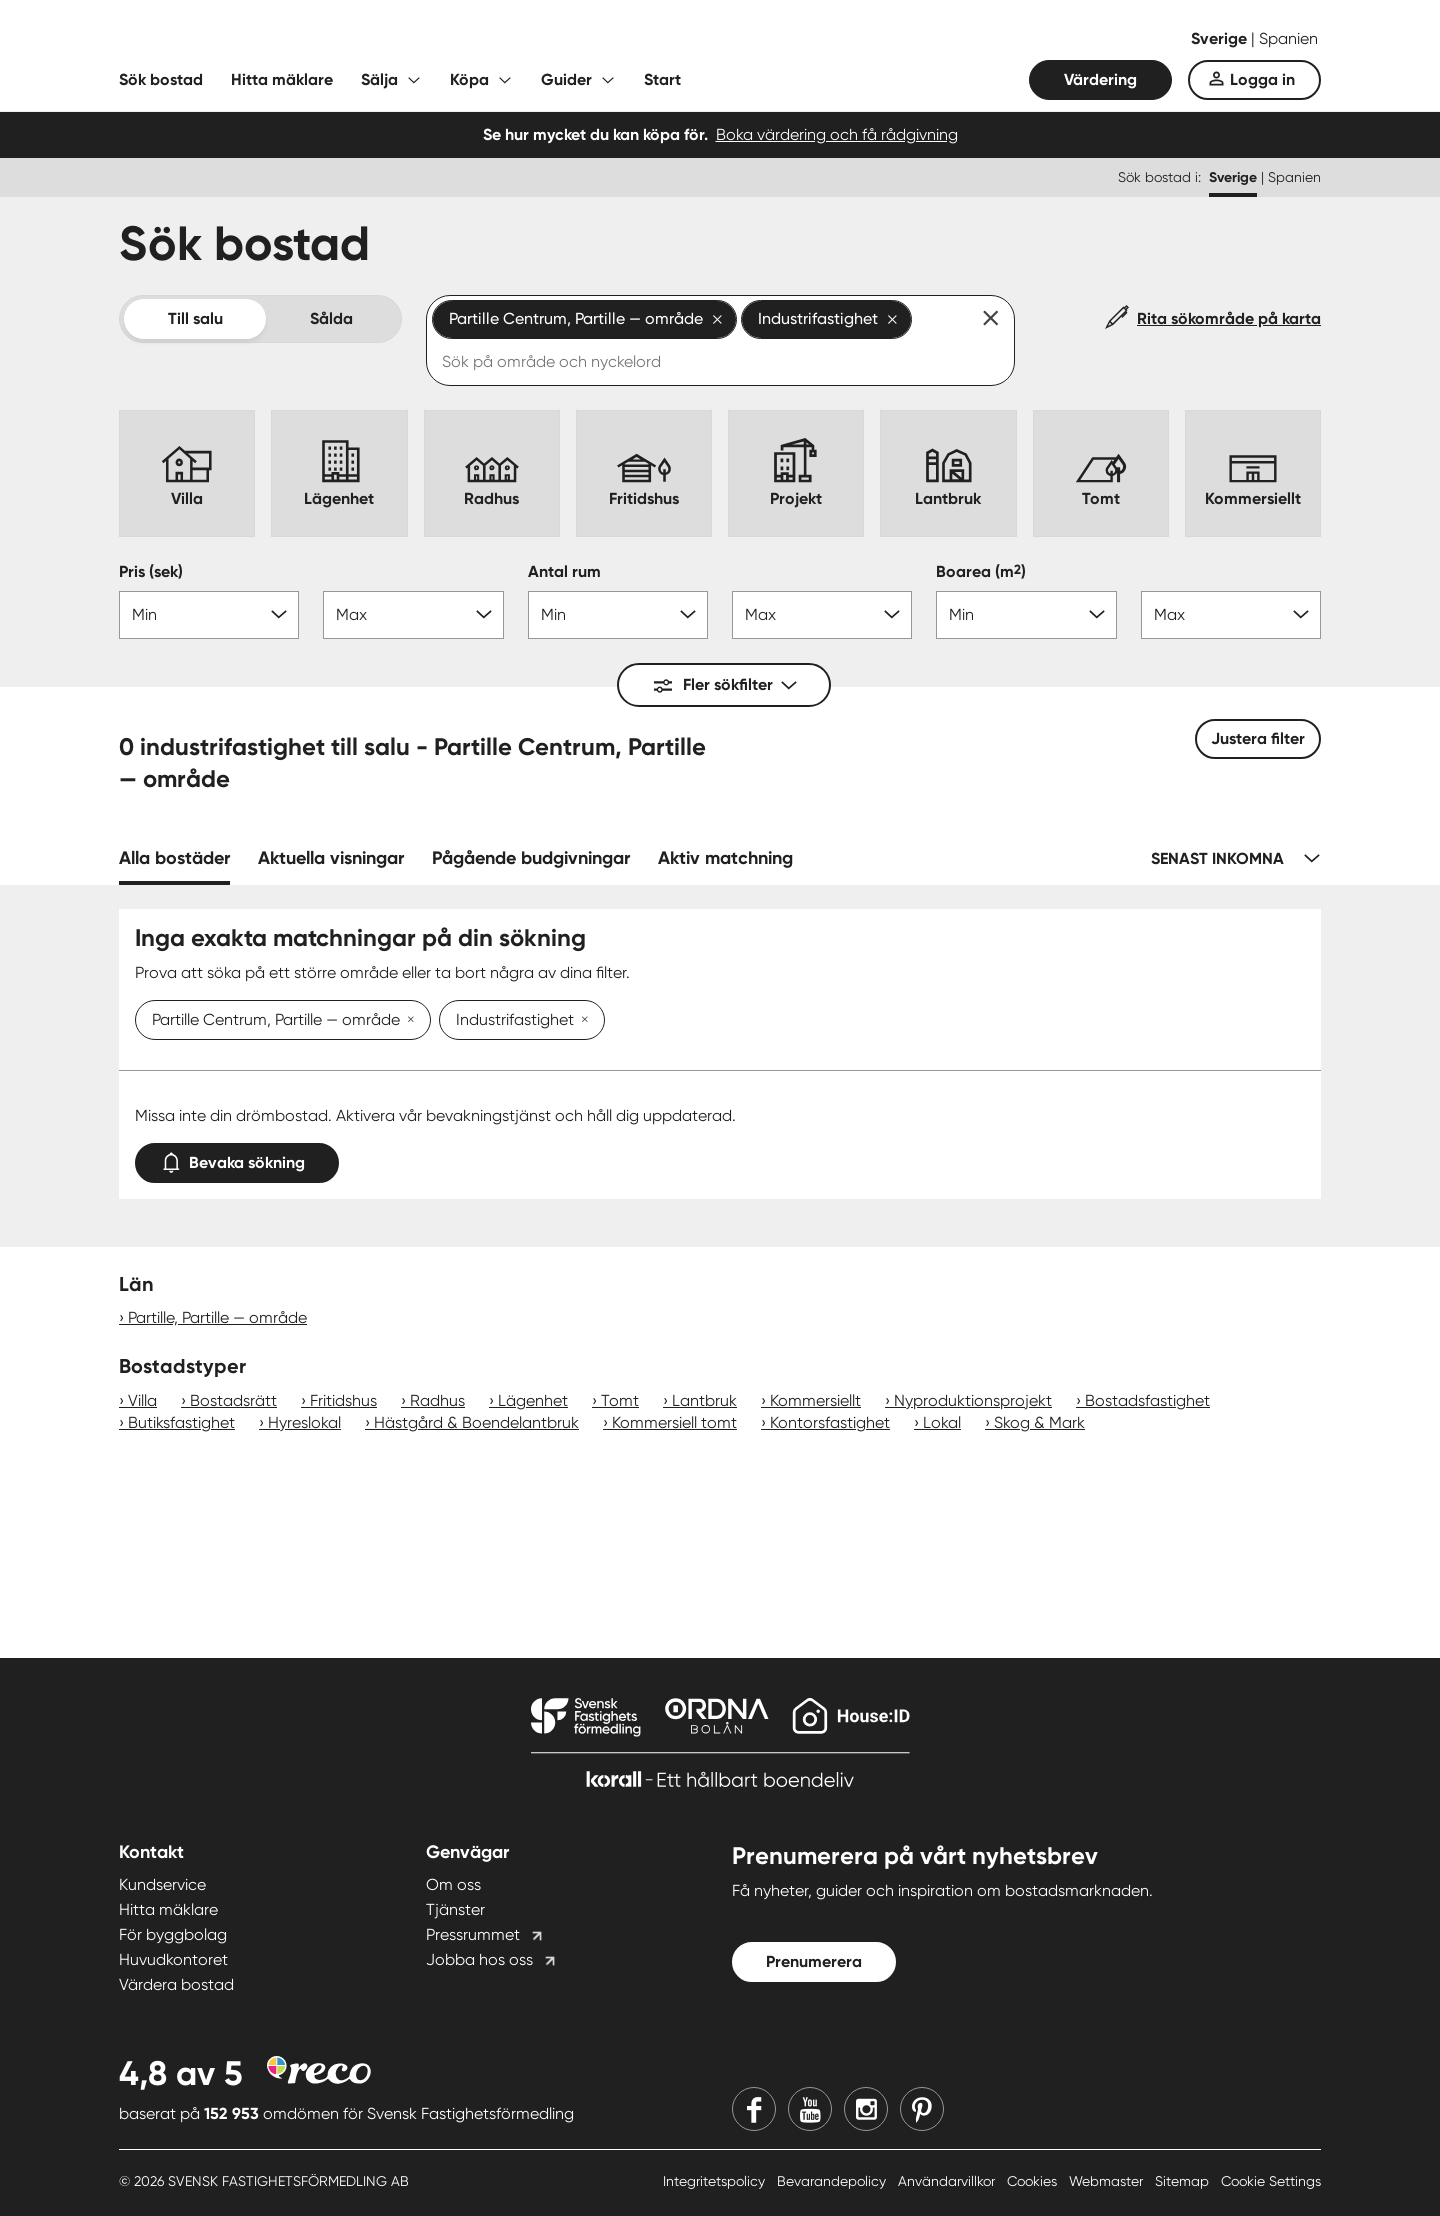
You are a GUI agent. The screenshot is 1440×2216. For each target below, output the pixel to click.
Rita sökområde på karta (1229, 318)
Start (662, 79)
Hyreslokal (304, 1422)
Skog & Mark (1039, 1422)
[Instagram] (866, 2109)
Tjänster (455, 1909)
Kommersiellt (815, 1400)
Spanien (1288, 38)
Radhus (437, 1400)
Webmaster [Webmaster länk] (1108, 2181)
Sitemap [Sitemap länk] (1184, 2181)
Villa (142, 1400)
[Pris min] (209, 615)
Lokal (942, 1422)
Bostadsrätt (233, 1400)
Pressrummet (473, 1934)
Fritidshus (343, 1400)
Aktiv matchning (725, 858)
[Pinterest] (922, 2109)
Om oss (453, 1884)
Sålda (331, 318)
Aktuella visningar (331, 858)
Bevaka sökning (237, 1158)
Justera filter (1258, 738)
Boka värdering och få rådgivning (837, 134)
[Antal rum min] (618, 615)
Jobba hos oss (479, 1959)
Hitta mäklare (282, 79)
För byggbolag (173, 1934)
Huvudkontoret (173, 1959)
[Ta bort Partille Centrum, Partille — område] (407, 1021)
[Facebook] (754, 2109)
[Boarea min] (1026, 615)
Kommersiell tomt (674, 1422)
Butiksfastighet (181, 1422)
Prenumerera (814, 1961)
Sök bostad (161, 79)
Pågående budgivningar (531, 858)
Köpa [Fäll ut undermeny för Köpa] (469, 79)
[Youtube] (810, 2109)
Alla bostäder (174, 858)
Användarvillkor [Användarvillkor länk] (948, 2181)
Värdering (1100, 79)
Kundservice (162, 1884)
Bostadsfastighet (1147, 1400)
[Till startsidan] (319, 40)
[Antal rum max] (822, 615)
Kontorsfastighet (830, 1422)
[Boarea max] (1231, 615)
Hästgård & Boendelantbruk (476, 1422)
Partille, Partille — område (217, 1317)
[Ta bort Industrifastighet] (581, 1021)
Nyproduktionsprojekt (973, 1400)
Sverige (1221, 38)
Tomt (620, 1400)
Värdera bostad (176, 1984)
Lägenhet (533, 1400)
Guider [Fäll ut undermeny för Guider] (566, 79)
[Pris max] (413, 615)
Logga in (1262, 79)
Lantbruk (704, 1400)
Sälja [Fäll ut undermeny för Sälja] (379, 79)
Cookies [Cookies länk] (1034, 2181)
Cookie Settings (1271, 2181)
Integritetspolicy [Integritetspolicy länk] (716, 2181)
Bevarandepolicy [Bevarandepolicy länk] (833, 2181)
